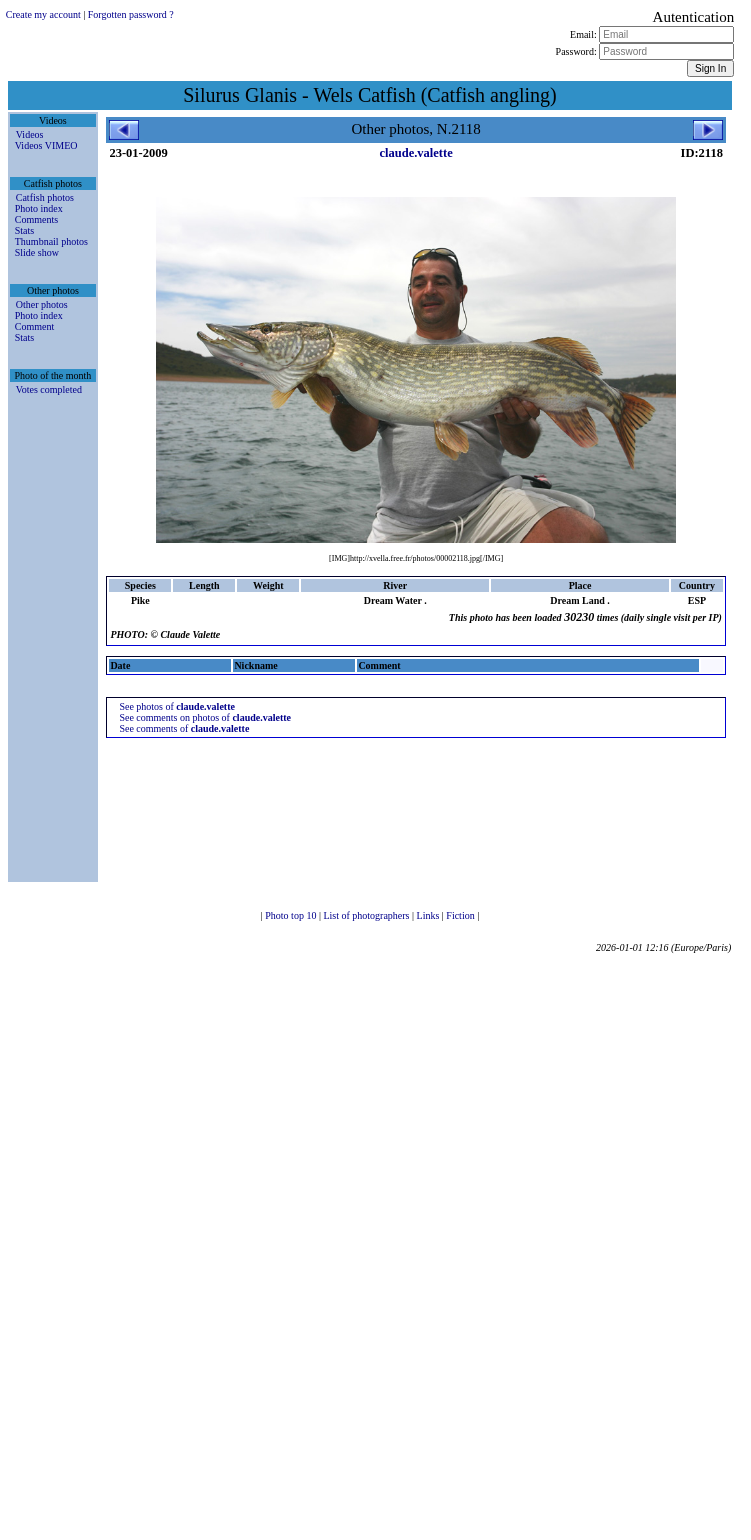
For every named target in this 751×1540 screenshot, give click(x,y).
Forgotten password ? (131, 14)
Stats (24, 230)
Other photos (42, 304)
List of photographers (367, 915)
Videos (30, 134)
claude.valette (416, 153)
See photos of (177, 706)
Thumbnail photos (51, 241)
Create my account (43, 14)
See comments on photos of (205, 717)
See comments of (184, 728)
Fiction (461, 915)
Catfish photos (45, 197)
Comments (36, 219)
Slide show (37, 252)
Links (429, 915)
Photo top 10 (292, 915)
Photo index (39, 208)
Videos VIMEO (46, 145)
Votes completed (49, 389)
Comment (34, 326)
